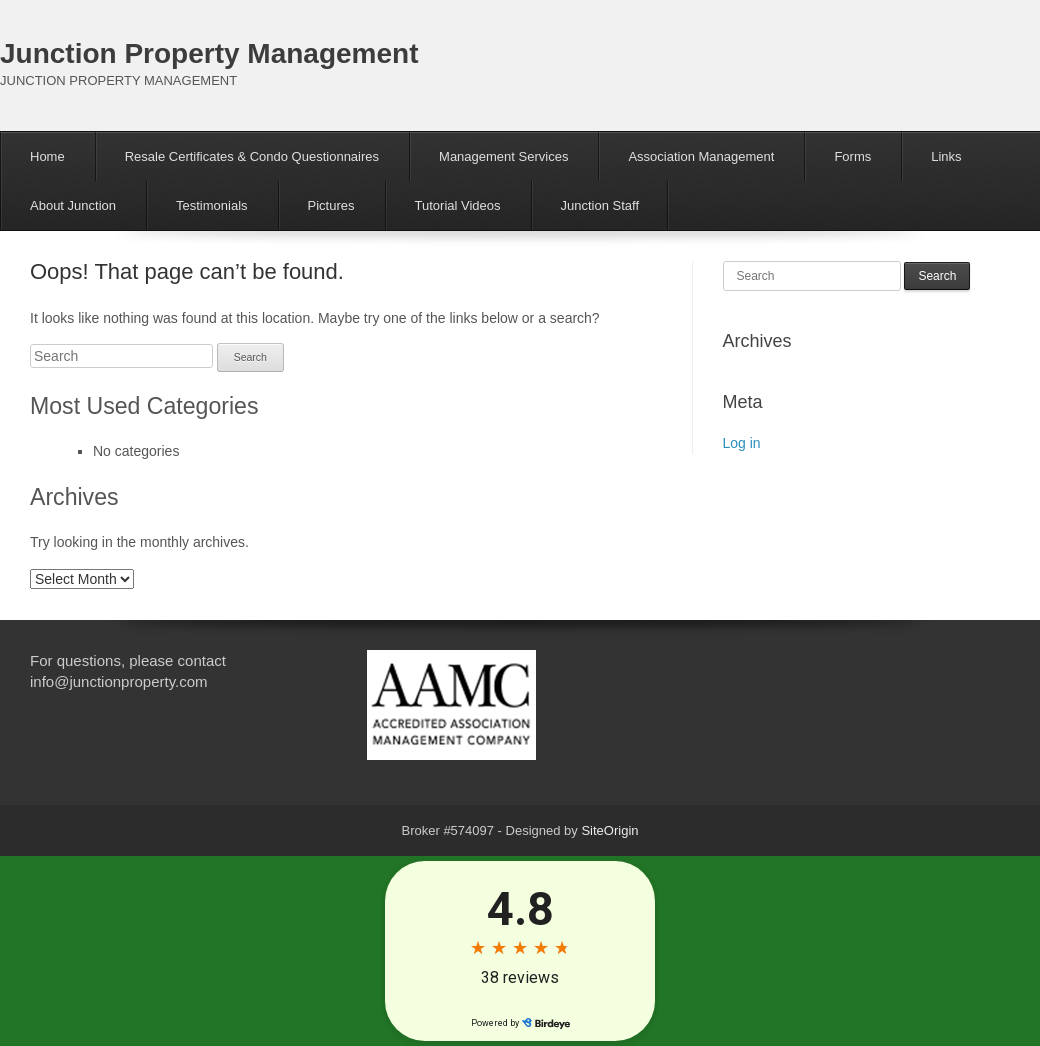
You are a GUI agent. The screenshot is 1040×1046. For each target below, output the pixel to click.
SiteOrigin (609, 830)
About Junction (73, 205)
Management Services (503, 156)
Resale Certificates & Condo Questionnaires (252, 156)
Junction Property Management (209, 53)
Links (946, 156)
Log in (742, 443)
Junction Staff (600, 205)
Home (47, 156)
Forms (852, 156)
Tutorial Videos (458, 205)
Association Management (701, 156)
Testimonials (212, 205)
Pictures (331, 205)
